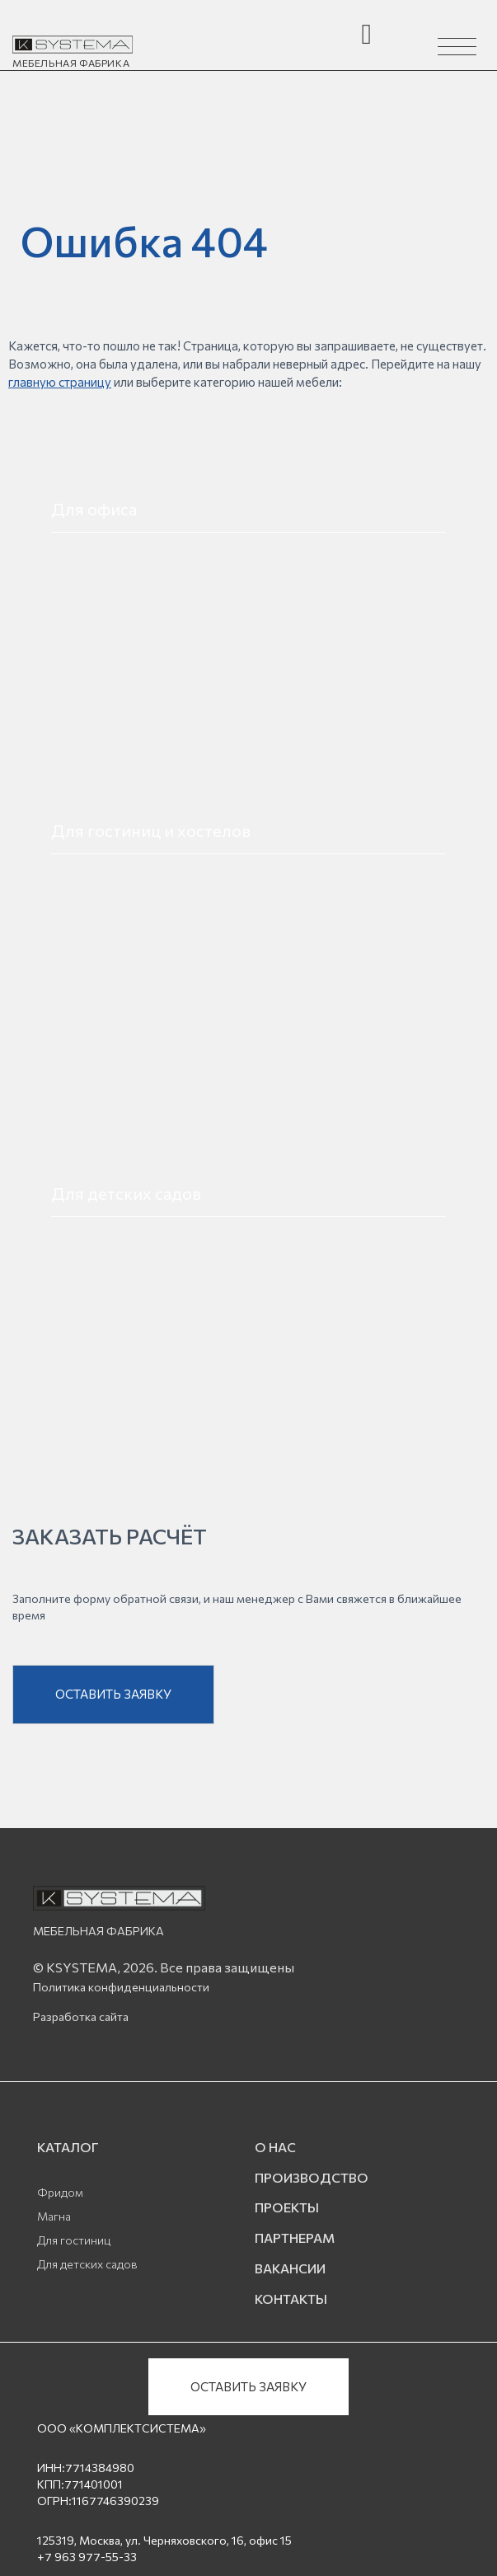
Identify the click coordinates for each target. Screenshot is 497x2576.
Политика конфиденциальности (121, 1990)
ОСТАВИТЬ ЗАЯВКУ (113, 1697)
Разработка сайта (81, 2020)
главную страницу (59, 381)
